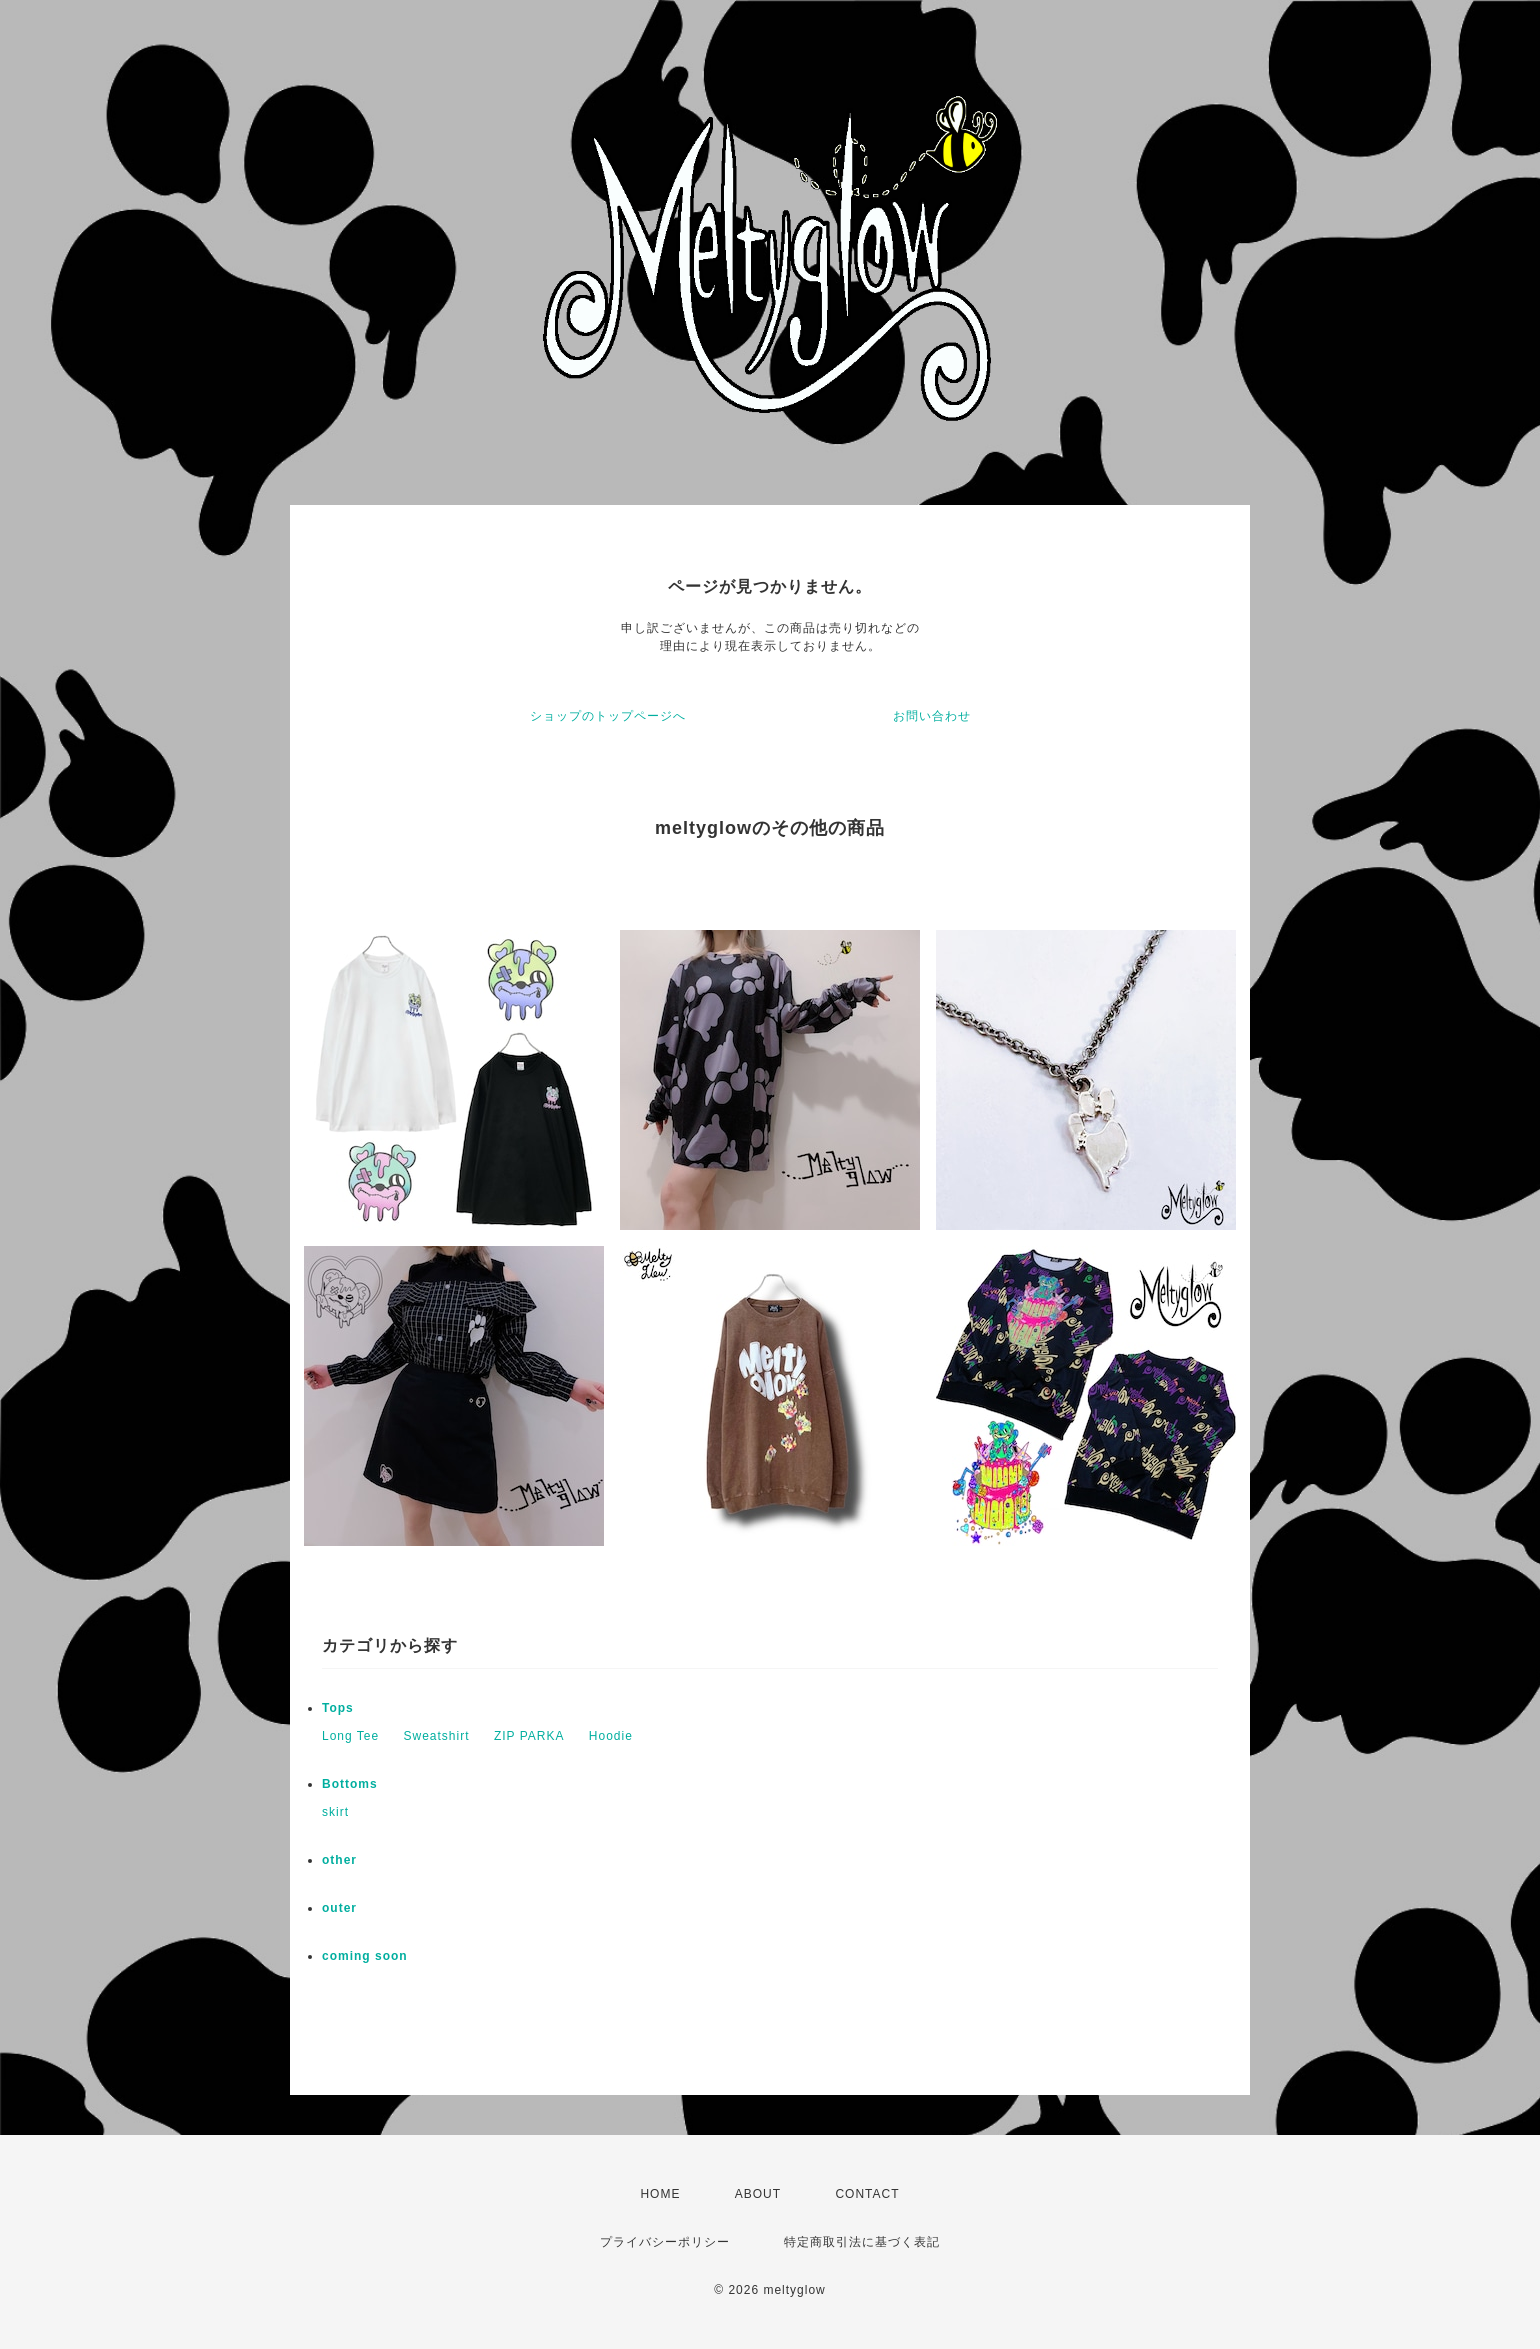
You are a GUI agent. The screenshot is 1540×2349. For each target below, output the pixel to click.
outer (339, 1908)
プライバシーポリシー (665, 2242)
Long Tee (350, 1736)
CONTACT (867, 2194)
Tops (338, 1708)
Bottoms (350, 1784)
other (339, 1860)
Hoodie (611, 1736)
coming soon (365, 1956)
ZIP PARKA (529, 1736)
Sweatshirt (437, 1736)
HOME (660, 2194)
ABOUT (758, 2194)
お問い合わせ (932, 716)
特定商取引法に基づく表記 (862, 2242)
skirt (335, 1812)
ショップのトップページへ (608, 716)
